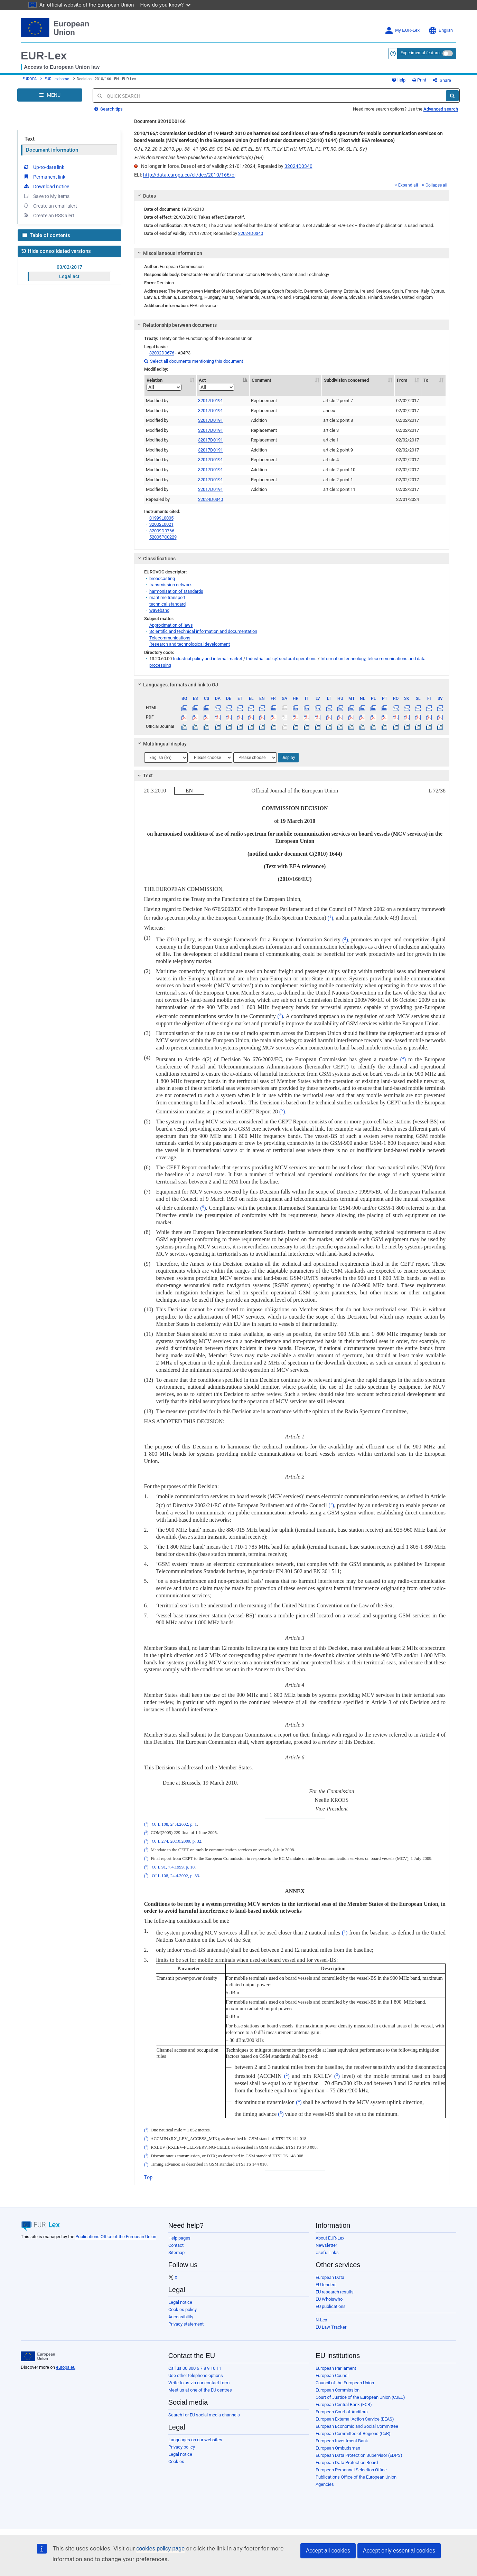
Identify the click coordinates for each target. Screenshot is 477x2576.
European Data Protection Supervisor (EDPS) (359, 2455)
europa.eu (65, 2367)
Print (419, 80)
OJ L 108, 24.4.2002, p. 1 (174, 1824)
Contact (176, 2245)
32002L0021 (161, 524)
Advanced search (440, 109)
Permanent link (44, 176)
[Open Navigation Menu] (49, 95)
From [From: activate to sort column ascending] (402, 380)
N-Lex (321, 2319)
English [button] (440, 30)
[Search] (452, 95)
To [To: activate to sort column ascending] (425, 380)
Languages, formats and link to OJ (176, 684)
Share (442, 80)
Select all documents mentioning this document (193, 361)
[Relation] (164, 387)
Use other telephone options (195, 2375)
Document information (52, 150)
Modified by (157, 400)
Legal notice (180, 2302)
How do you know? (165, 5)
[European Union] (38, 2356)
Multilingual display (161, 744)
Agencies (325, 2484)
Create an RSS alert (48, 215)
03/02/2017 (69, 267)
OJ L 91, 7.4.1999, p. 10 (173, 1867)
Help (398, 80)
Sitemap (176, 2252)
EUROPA (29, 79)
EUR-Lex (44, 55)
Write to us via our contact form (199, 2382)
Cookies (176, 2461)
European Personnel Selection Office (351, 2469)
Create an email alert (50, 205)
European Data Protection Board (347, 2462)
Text (30, 139)
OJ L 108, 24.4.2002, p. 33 (175, 1875)
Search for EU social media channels (204, 2414)
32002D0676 (161, 352)
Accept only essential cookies (399, 2551)
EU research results (335, 2291)
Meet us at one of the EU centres (200, 2390)
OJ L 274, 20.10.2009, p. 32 (176, 1841)
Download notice (46, 186)
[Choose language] (166, 757)
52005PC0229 (163, 537)
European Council (332, 2375)
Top (148, 2177)
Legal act (69, 276)
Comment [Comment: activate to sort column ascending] (261, 380)
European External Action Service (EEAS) (355, 2419)
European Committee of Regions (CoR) (353, 2433)
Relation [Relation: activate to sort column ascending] (164, 384)
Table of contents (46, 235)
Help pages (179, 2238)
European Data (330, 2277)
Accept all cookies (328, 2551)
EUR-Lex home (57, 79)
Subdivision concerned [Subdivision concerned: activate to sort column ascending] (346, 380)
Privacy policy (181, 2447)
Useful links (327, 2252)
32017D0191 (210, 400)
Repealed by (158, 499)
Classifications (155, 558)
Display (288, 757)
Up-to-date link (43, 166)
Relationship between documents (176, 325)
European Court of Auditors (342, 2411)
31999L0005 (161, 518)
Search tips (108, 109)
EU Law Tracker (331, 2327)
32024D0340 (298, 166)
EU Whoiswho (329, 2299)
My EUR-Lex (402, 30)
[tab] (291, 196)
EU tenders (326, 2284)
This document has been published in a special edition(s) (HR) (199, 157)
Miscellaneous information (168, 253)
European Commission (337, 2390)
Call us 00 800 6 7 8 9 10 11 (194, 2368)
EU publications (331, 2306)
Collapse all (434, 185)
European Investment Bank (342, 2440)
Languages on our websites (195, 2439)
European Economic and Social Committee (357, 2426)
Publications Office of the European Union (115, 2236)
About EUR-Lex (330, 2238)
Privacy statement (186, 2324)
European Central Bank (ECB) (344, 2404)
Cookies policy (182, 2309)
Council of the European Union (345, 2382)
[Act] (216, 387)
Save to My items (46, 195)
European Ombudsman (338, 2448)
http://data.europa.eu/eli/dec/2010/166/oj (189, 175)
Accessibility (180, 2316)
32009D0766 (161, 530)
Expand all (406, 185)
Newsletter (326, 2245)
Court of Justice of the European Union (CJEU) (360, 2397)
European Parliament (336, 2368)
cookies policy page (160, 2548)
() (330, 918)
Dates (145, 196)
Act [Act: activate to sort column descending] (216, 384)
